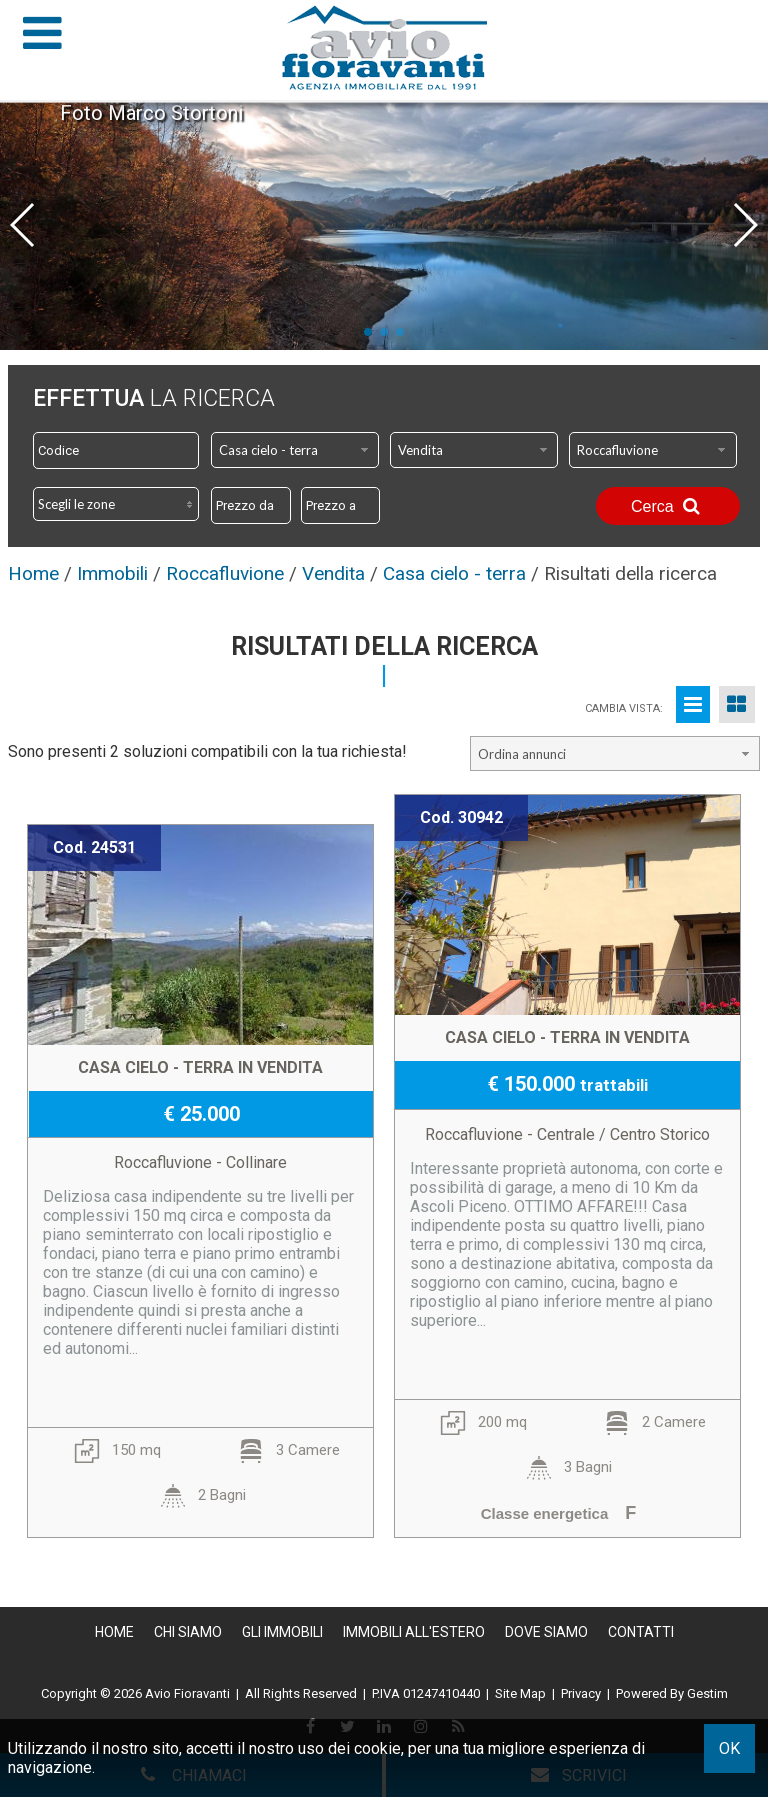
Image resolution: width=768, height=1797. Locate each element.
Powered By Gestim (672, 1693)
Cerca (668, 506)
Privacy (581, 1693)
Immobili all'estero (414, 1632)
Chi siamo (188, 1632)
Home (114, 1632)
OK (729, 1748)
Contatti (641, 1632)
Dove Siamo (546, 1632)
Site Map (520, 1693)
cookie (377, 1748)
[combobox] (295, 450)
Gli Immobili (282, 1632)
